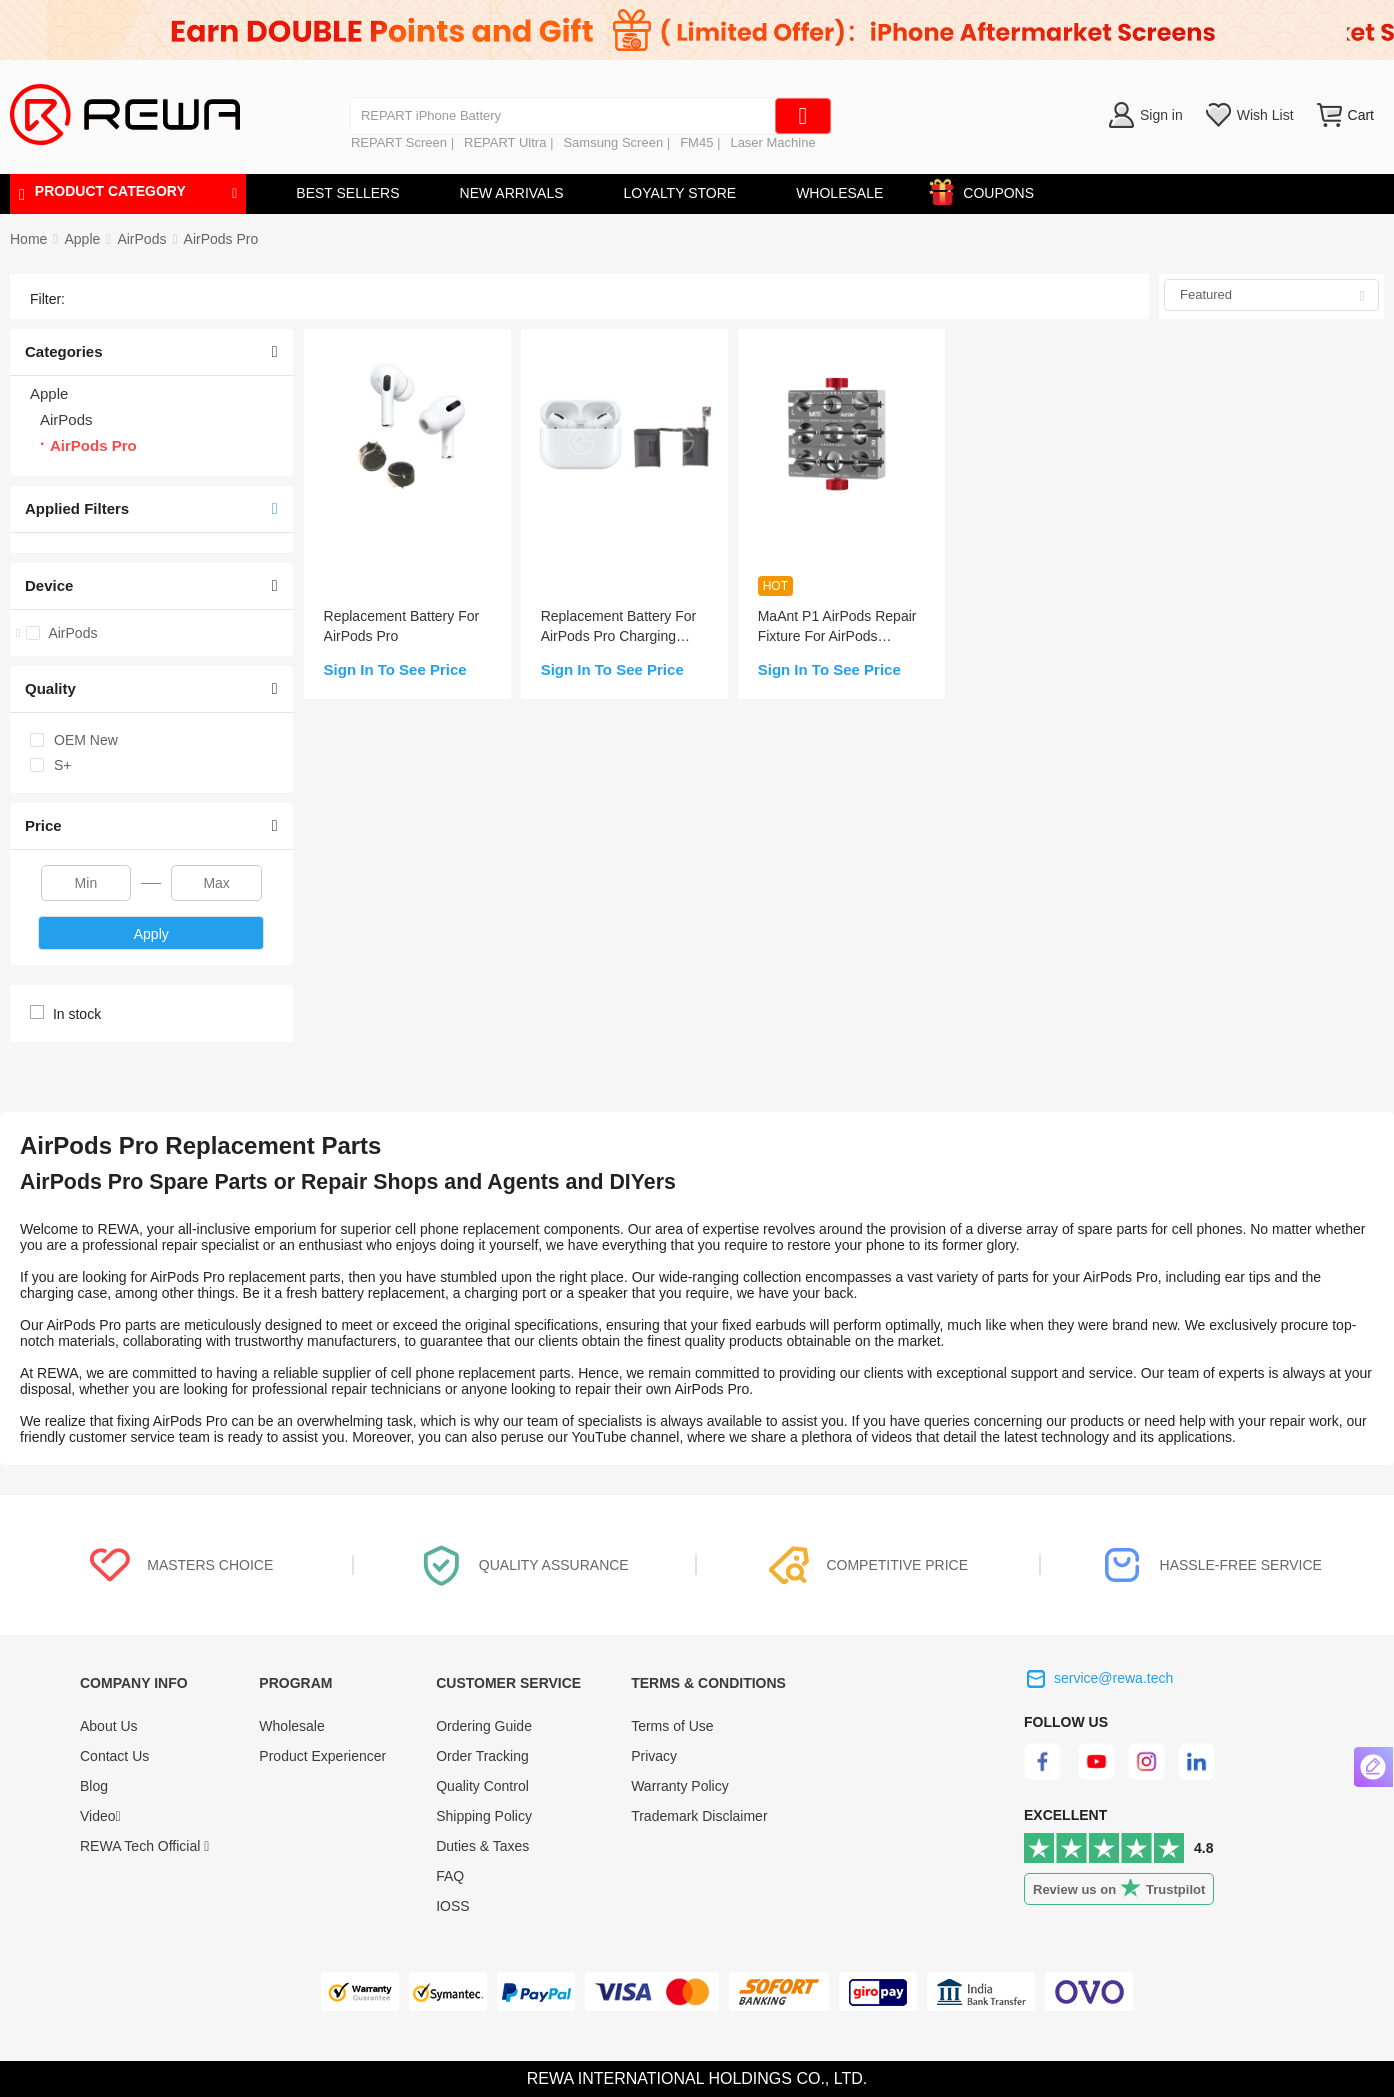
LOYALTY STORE (680, 193)
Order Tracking (482, 1756)
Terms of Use (672, 1726)
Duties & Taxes (482, 1846)
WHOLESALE (839, 193)
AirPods (141, 239)
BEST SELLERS (347, 193)
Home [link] (28, 239)
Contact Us (114, 1756)
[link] (82, 239)
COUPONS (988, 189)
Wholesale (291, 1726)
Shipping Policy (484, 1816)
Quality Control (482, 1786)
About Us (109, 1726)
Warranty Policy (680, 1786)
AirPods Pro (221, 239)
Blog (94, 1786)
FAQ (450, 1876)
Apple (82, 239)
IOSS (452, 1906)
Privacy (654, 1756)
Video (100, 1816)
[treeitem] (151, 633)
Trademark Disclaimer (699, 1816)
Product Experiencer (322, 1756)
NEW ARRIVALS (512, 193)
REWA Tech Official (144, 1846)
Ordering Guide (484, 1726)
